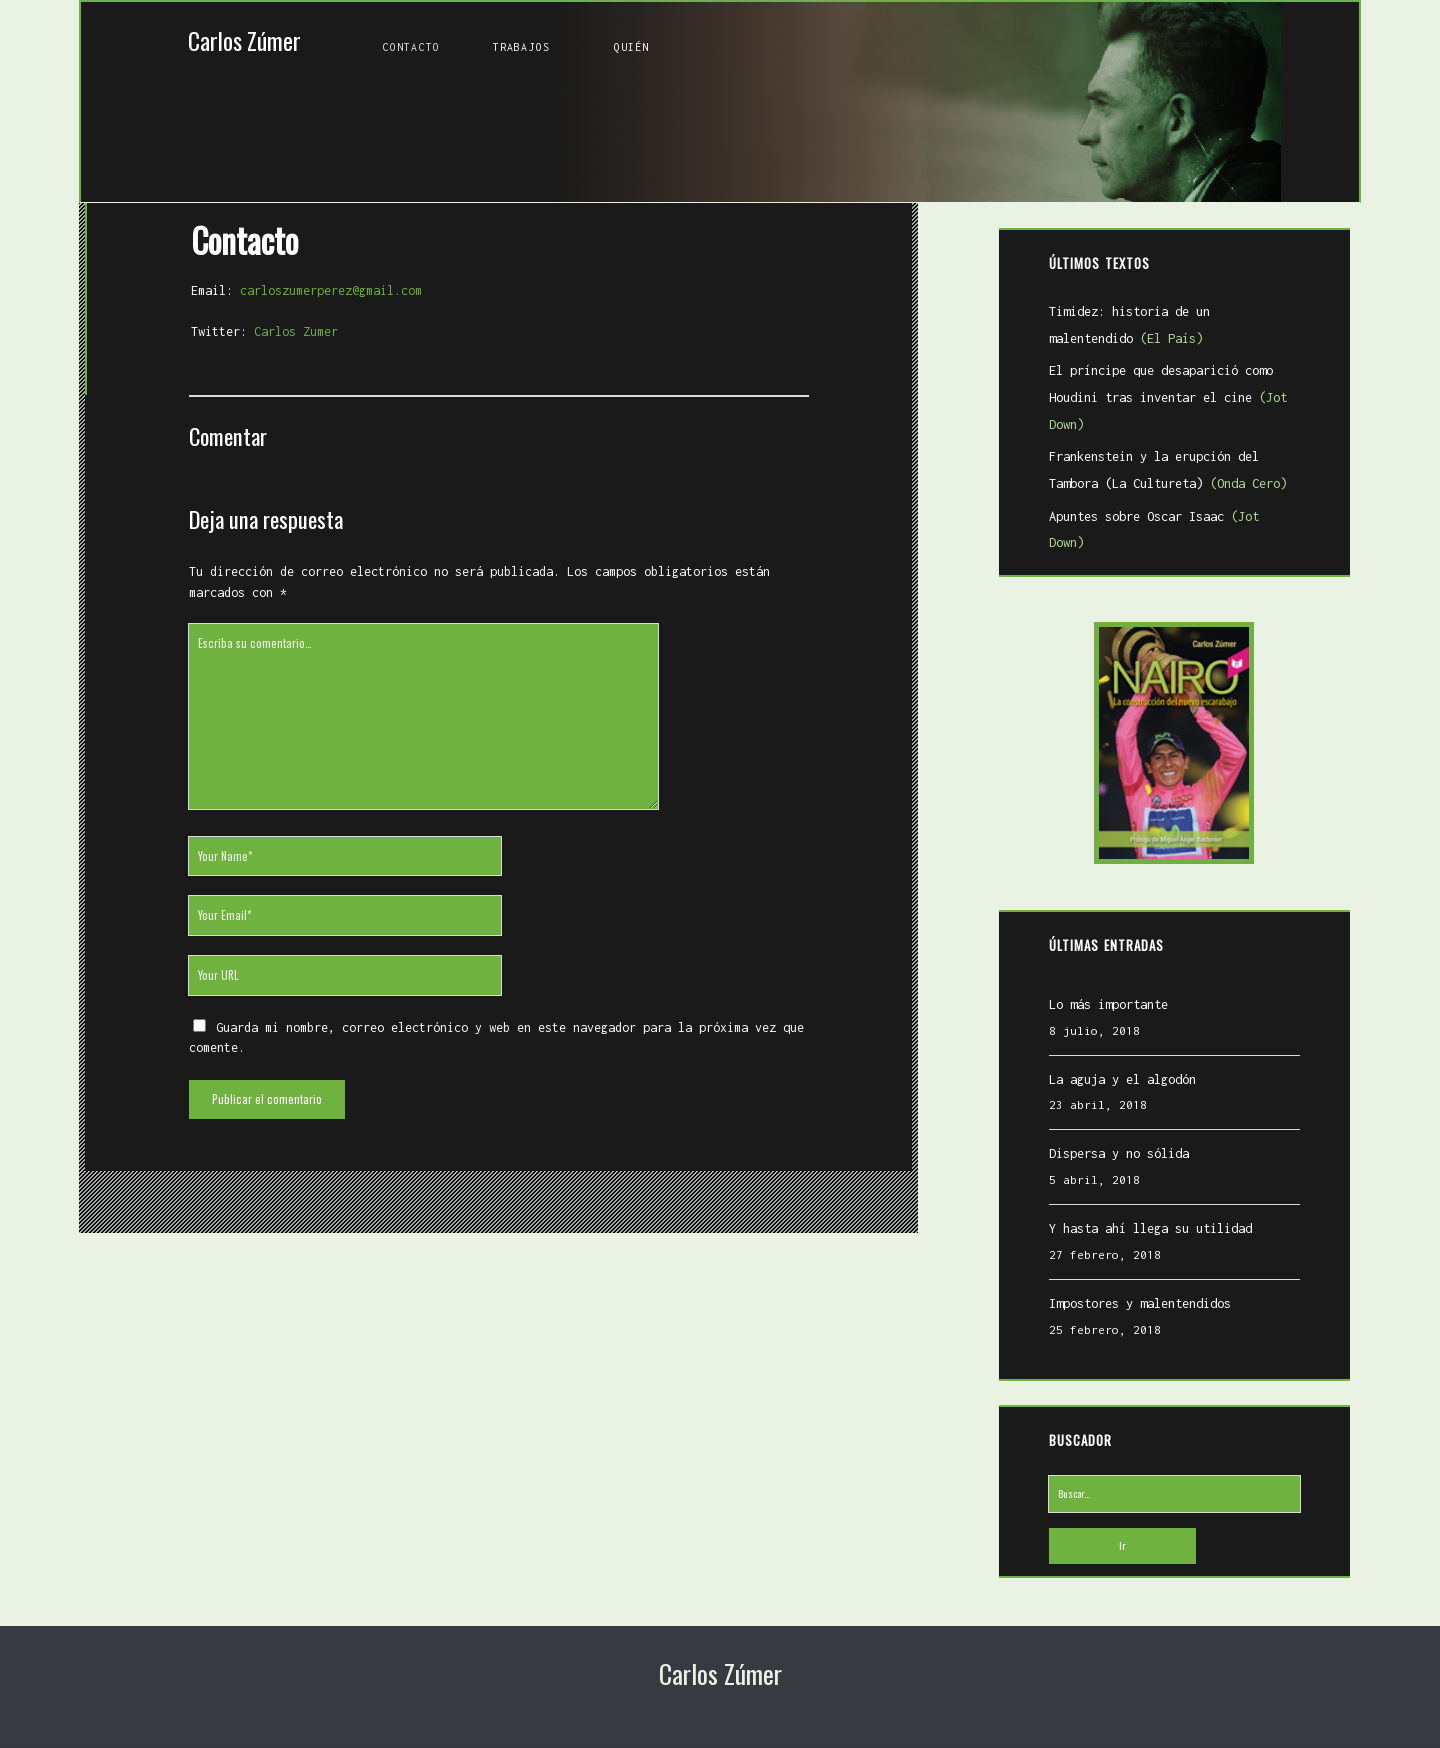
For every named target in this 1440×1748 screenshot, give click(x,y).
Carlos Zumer (291, 320)
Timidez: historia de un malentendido (1171, 329)
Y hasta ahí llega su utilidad (1146, 1206)
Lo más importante (1104, 981)
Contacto (411, 47)
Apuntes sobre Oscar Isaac (1171, 520)
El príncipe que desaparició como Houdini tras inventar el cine (1164, 401)
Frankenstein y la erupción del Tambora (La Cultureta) (1164, 474)
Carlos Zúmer (244, 40)
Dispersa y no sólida (1115, 1131)
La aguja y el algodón (1118, 1056)
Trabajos (521, 47)
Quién (632, 47)
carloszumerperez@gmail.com (326, 280)
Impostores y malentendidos (1136, 1280)
